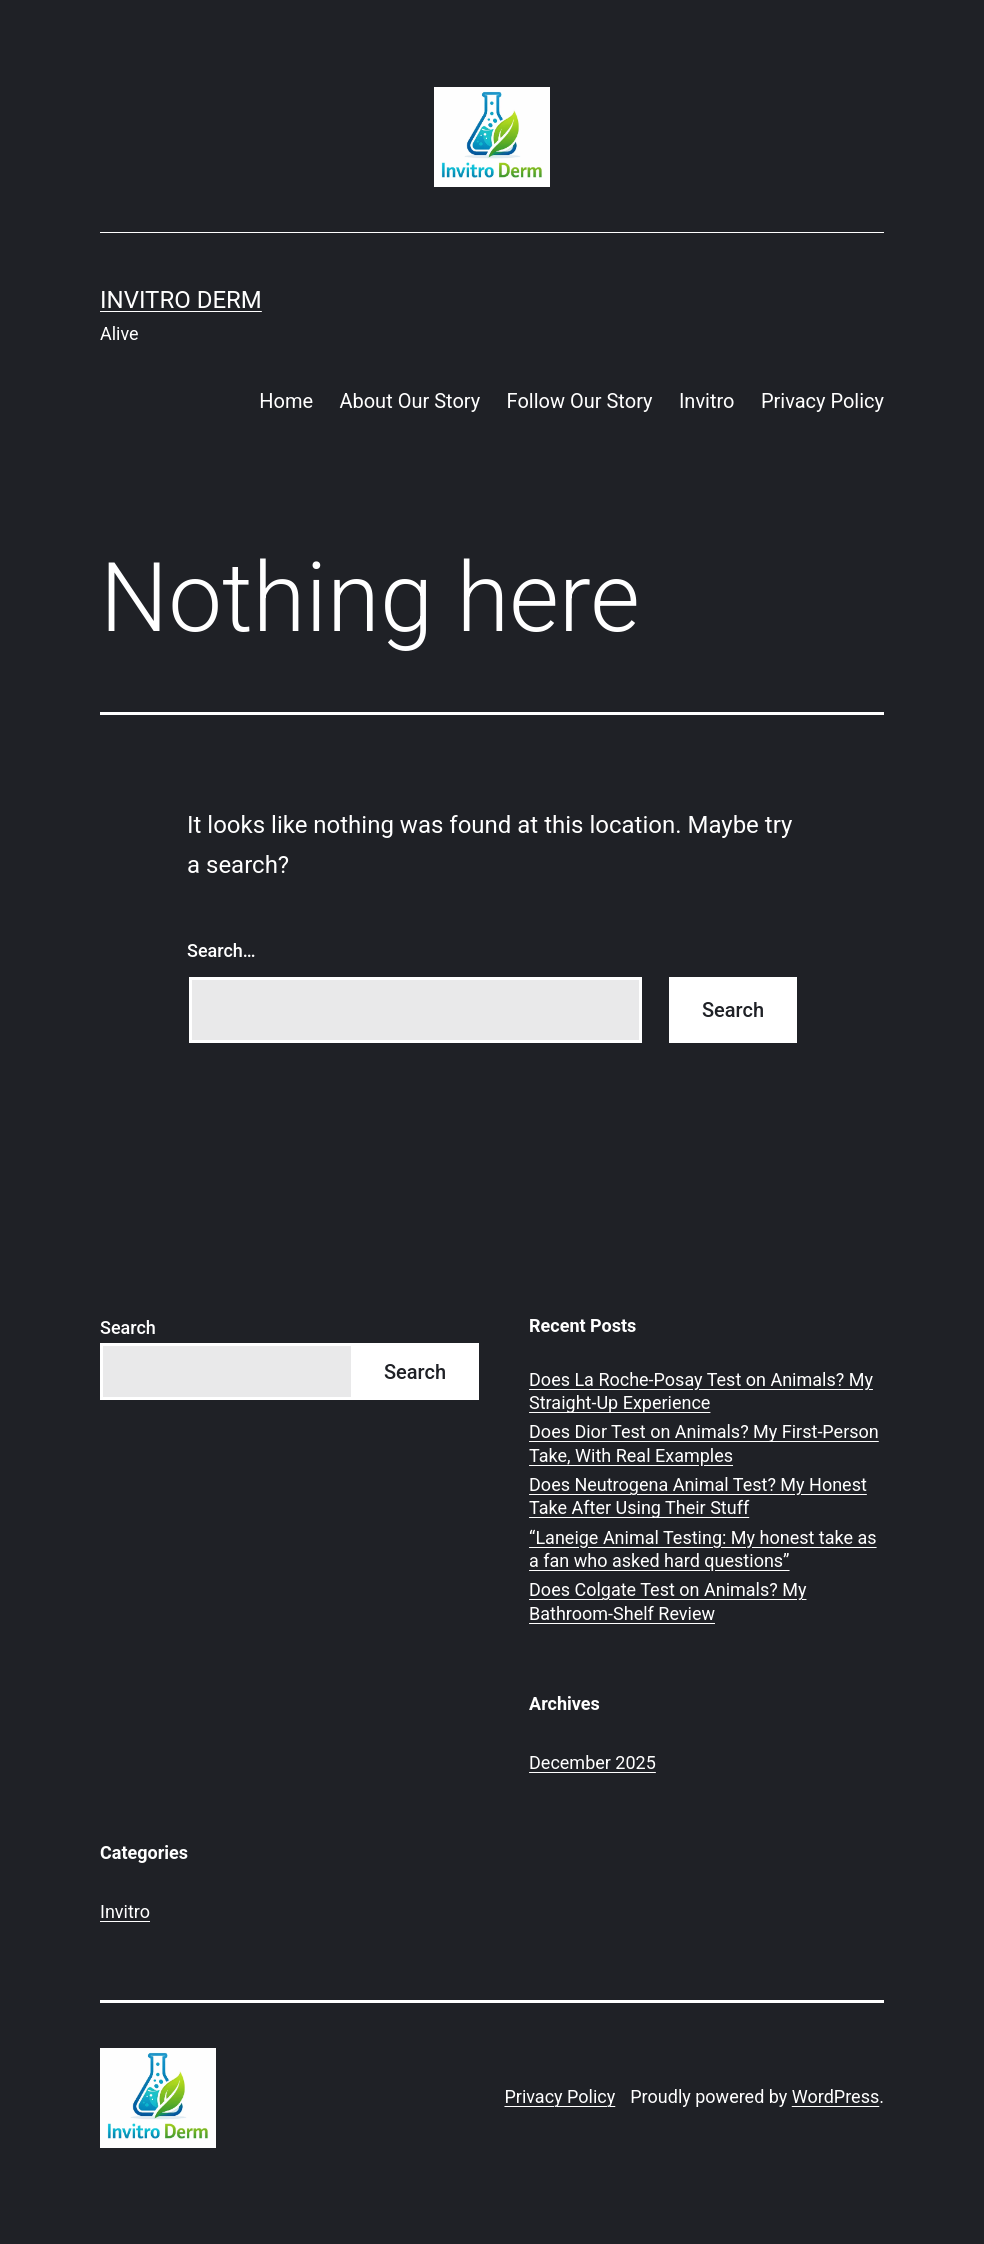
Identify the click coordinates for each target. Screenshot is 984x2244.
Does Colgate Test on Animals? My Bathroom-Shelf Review (667, 1601)
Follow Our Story (580, 401)
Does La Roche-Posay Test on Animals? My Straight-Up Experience (701, 1391)
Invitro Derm (181, 300)
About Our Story (409, 401)
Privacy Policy (822, 401)
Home (286, 401)
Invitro (707, 401)
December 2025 (592, 1762)
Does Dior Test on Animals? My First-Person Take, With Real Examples (704, 1443)
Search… (221, 950)
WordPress (835, 2096)
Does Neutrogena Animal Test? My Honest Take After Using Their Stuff (698, 1496)
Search (128, 1327)
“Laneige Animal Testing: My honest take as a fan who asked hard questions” (703, 1549)
